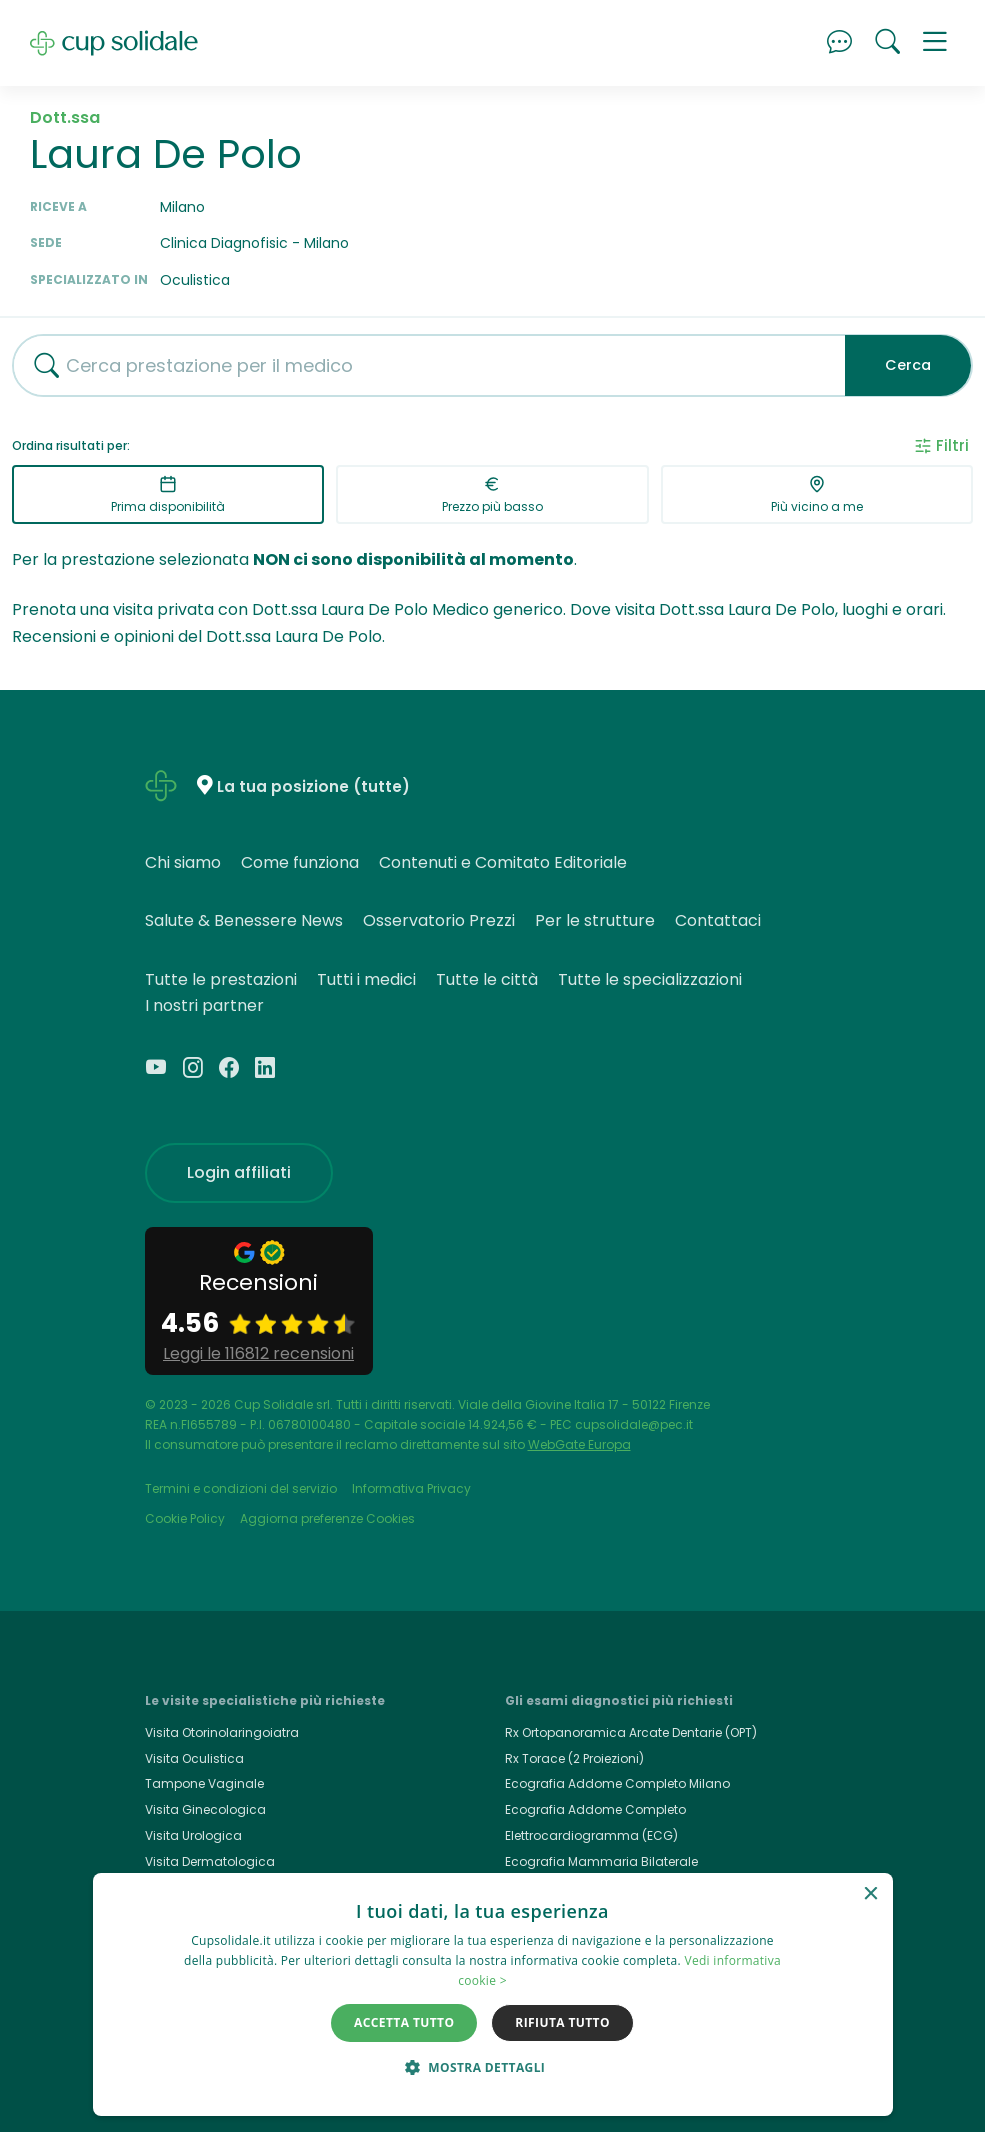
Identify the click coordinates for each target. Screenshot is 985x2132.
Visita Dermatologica (210, 1861)
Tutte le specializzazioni (650, 979)
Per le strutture (595, 920)
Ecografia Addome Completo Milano (617, 1783)
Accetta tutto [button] (404, 2022)
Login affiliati (239, 1172)
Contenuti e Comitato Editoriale (503, 862)
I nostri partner (204, 1005)
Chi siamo (183, 862)
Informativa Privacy (411, 1488)
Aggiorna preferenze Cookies (327, 1518)
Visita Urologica (193, 1835)
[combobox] (421, 365)
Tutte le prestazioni (221, 979)
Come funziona (300, 862)
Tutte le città (487, 979)
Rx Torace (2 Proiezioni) (574, 1758)
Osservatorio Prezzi (439, 920)
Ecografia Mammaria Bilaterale (601, 1861)
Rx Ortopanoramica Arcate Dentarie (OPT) (631, 1732)
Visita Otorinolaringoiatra (222, 1732)
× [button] (870, 1894)
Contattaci (718, 920)
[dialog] (493, 1994)
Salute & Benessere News (244, 920)
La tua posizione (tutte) (313, 786)
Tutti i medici (366, 979)
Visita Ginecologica (205, 1809)
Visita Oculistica (194, 1758)
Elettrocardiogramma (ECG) (591, 1835)
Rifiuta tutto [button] (562, 2022)
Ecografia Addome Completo (595, 1809)
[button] (935, 43)
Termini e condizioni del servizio (241, 1488)
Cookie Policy (185, 1518)
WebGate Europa (579, 1444)
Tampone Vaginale (204, 1783)
